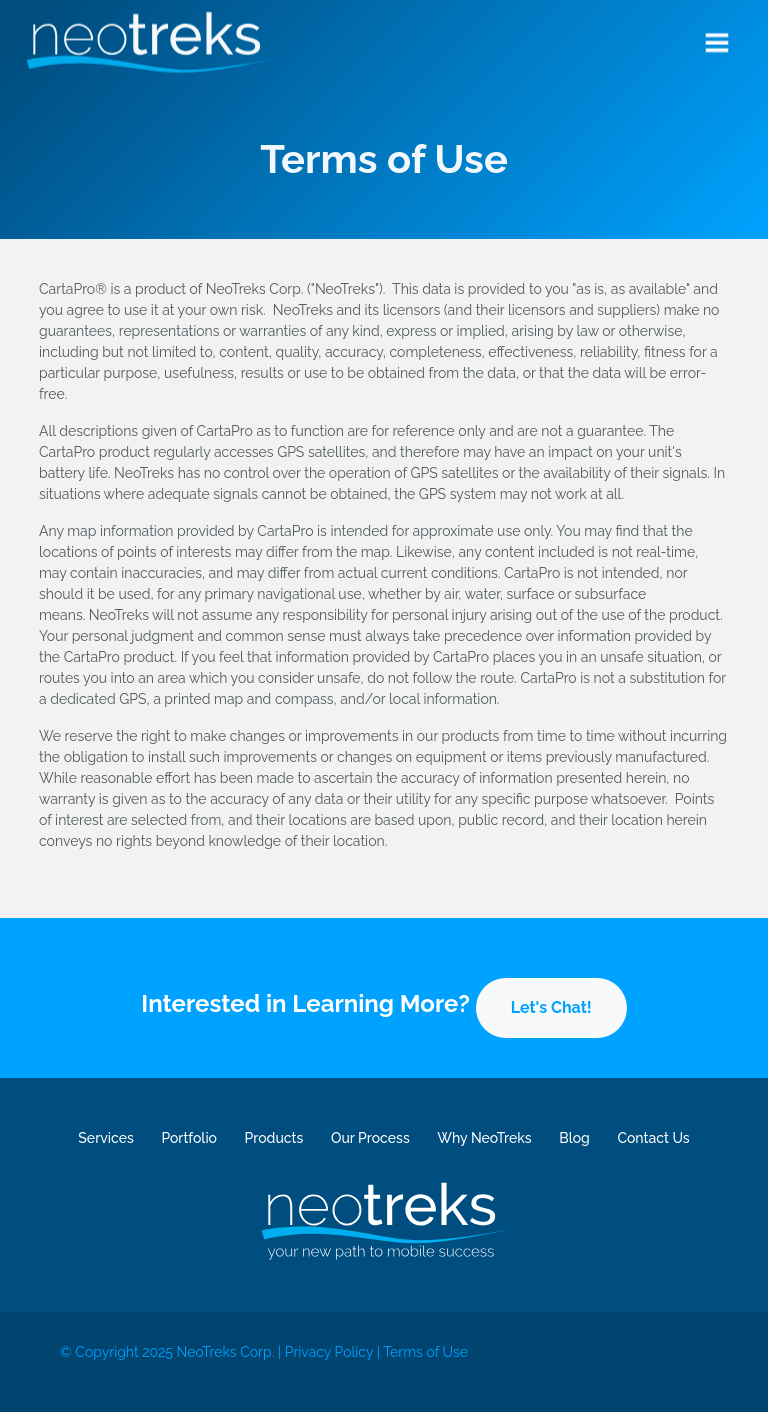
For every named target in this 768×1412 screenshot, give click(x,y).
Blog (574, 1138)
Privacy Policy (329, 1352)
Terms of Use (425, 1352)
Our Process (370, 1138)
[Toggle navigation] (717, 39)
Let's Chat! (551, 1007)
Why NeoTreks (484, 1138)
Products (274, 1138)
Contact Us (653, 1138)
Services (105, 1138)
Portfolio (189, 1138)
